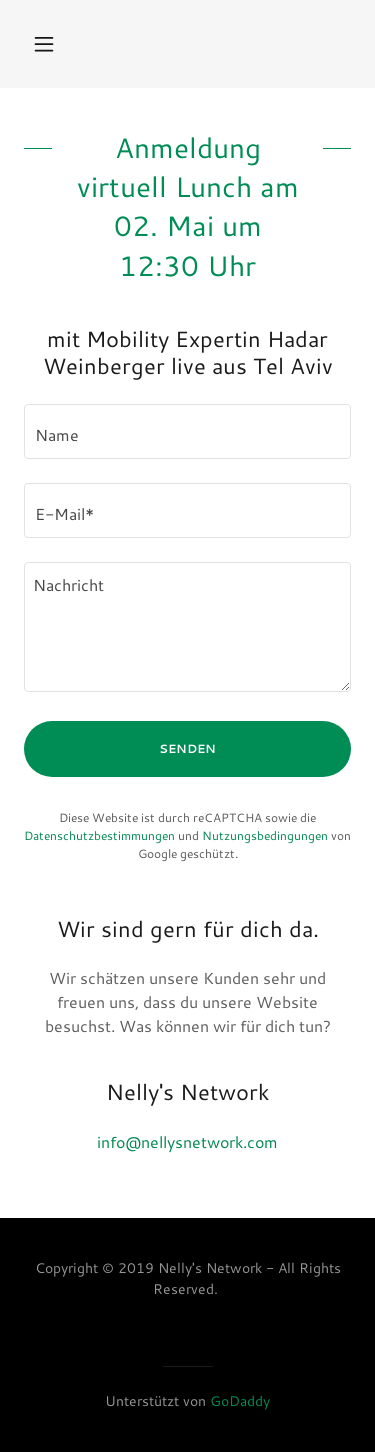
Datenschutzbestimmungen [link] (99, 835)
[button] (48, 44)
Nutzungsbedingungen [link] (265, 835)
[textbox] (187, 431)
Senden (187, 748)
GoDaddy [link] (240, 1401)
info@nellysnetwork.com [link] (187, 1141)
